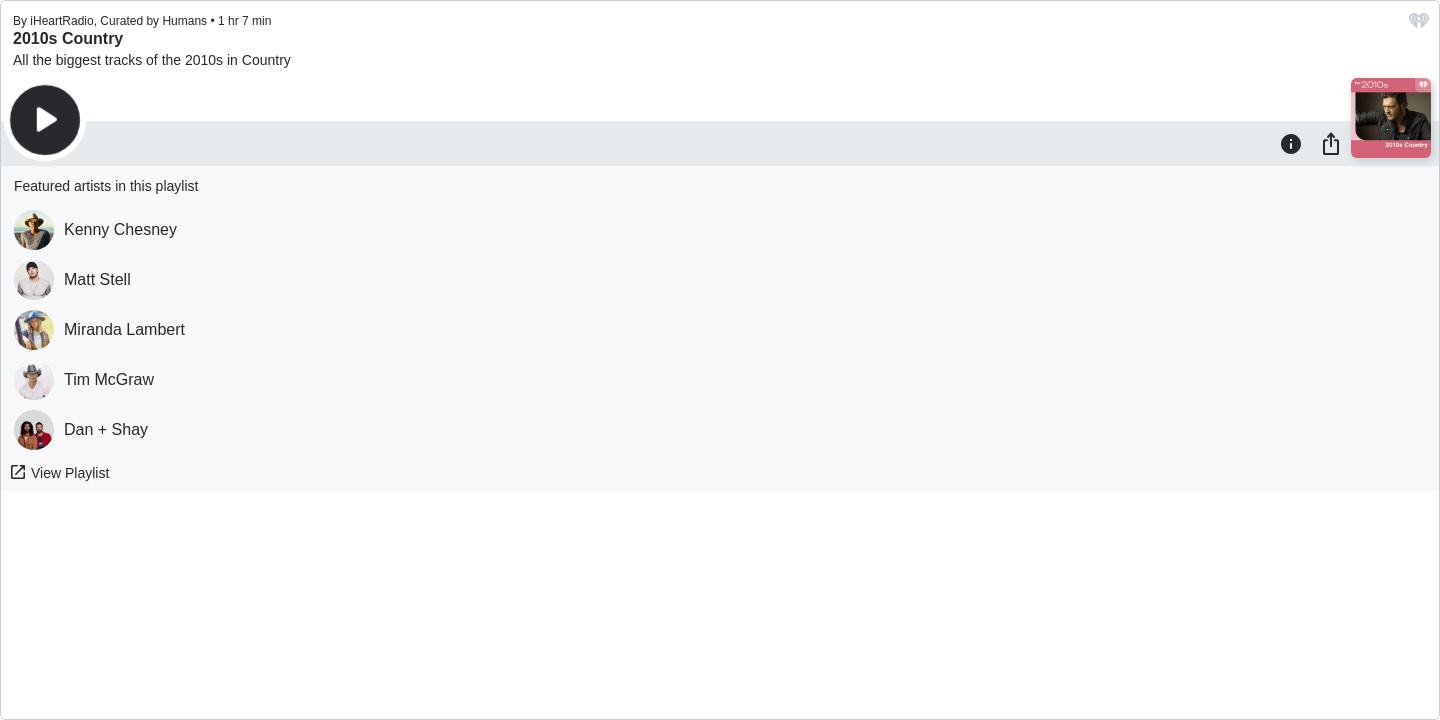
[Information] (1291, 143)
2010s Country (68, 38)
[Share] (1331, 143)
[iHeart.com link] (1419, 25)
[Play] (45, 120)
